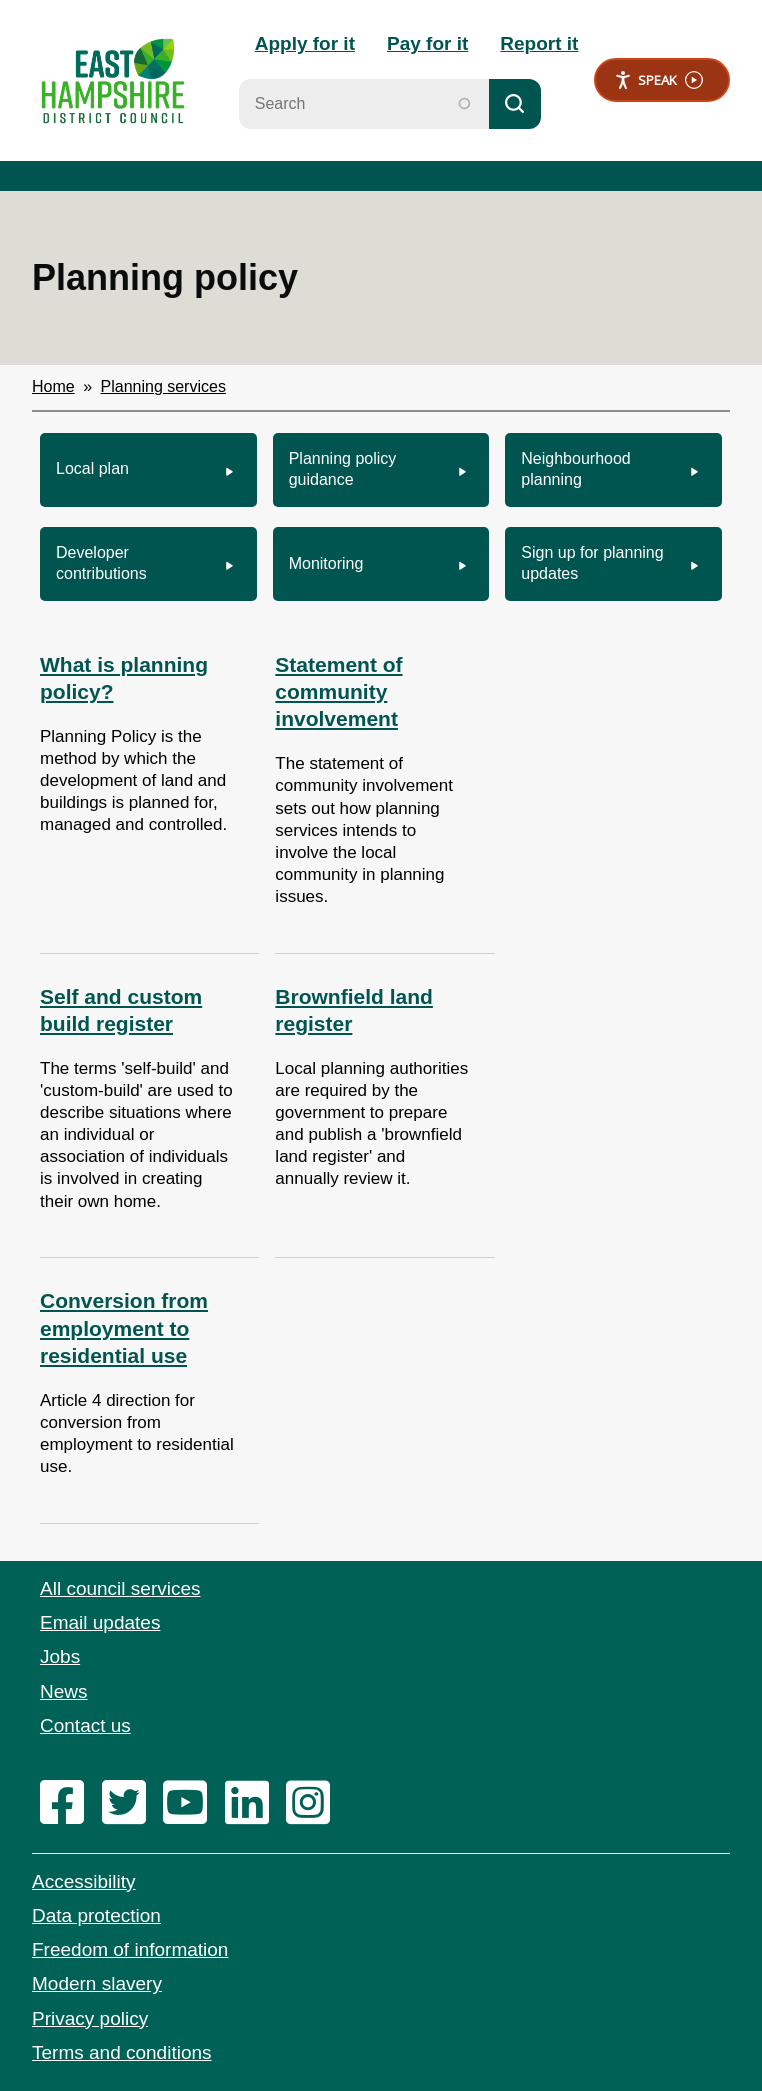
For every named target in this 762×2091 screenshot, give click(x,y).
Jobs (60, 1656)
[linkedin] (253, 1804)
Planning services (163, 386)
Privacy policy (90, 2018)
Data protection (96, 1915)
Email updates (100, 1622)
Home (53, 386)
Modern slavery (97, 1983)
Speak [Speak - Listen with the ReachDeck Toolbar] (658, 80)
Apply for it (305, 43)
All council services (120, 1588)
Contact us (85, 1725)
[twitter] (130, 1804)
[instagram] (314, 1804)
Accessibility (83, 1881)
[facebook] (68, 1804)
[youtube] (191, 1804)
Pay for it (427, 43)
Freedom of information (130, 1949)
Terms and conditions (122, 2052)
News (64, 1691)
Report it (539, 43)
